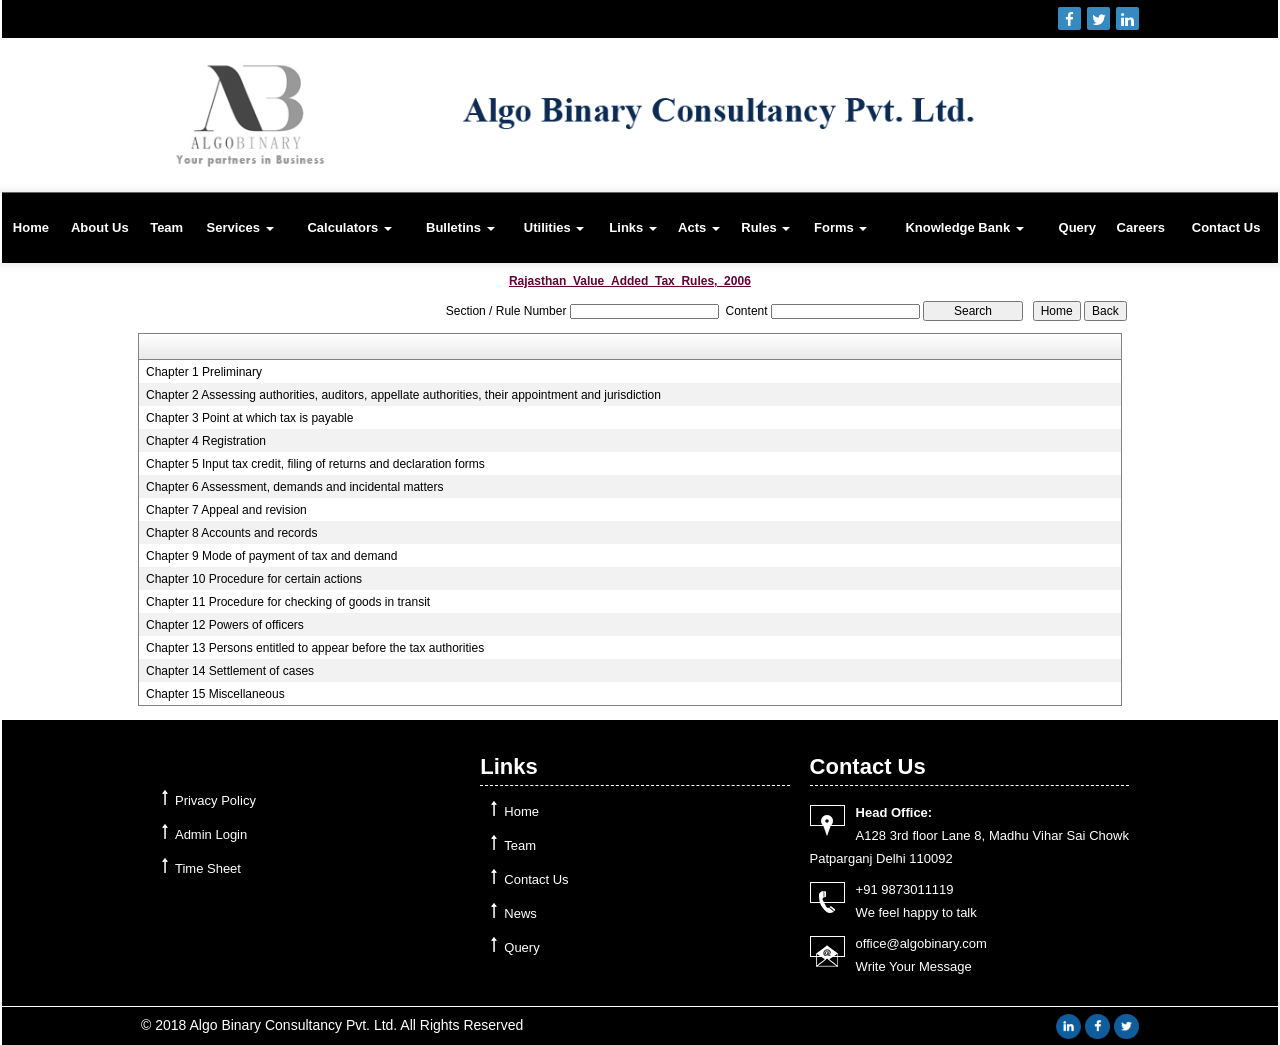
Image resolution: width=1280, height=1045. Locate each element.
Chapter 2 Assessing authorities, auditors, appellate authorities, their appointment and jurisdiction (403, 395)
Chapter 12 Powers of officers (225, 625)
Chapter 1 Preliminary (204, 372)
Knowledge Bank (964, 227)
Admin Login (211, 834)
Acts (699, 227)
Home (31, 227)
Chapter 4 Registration (206, 441)
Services (239, 227)
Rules (765, 227)
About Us (100, 227)
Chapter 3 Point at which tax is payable (249, 418)
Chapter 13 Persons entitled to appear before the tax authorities (315, 648)
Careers (1141, 227)
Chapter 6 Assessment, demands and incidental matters (295, 487)
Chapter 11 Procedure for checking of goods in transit (288, 602)
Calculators (349, 227)
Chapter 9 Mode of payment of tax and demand (272, 556)
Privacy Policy (215, 800)
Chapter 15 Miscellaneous (215, 694)
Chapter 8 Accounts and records (231, 533)
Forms (840, 227)
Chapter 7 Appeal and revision (226, 510)
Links (633, 227)
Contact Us (1226, 227)
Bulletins (460, 227)
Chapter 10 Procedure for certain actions (254, 579)
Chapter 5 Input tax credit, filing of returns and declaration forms (315, 464)
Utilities (554, 227)
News (520, 913)
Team (166, 227)
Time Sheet (208, 868)
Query (1078, 227)
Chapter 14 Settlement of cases (230, 671)
